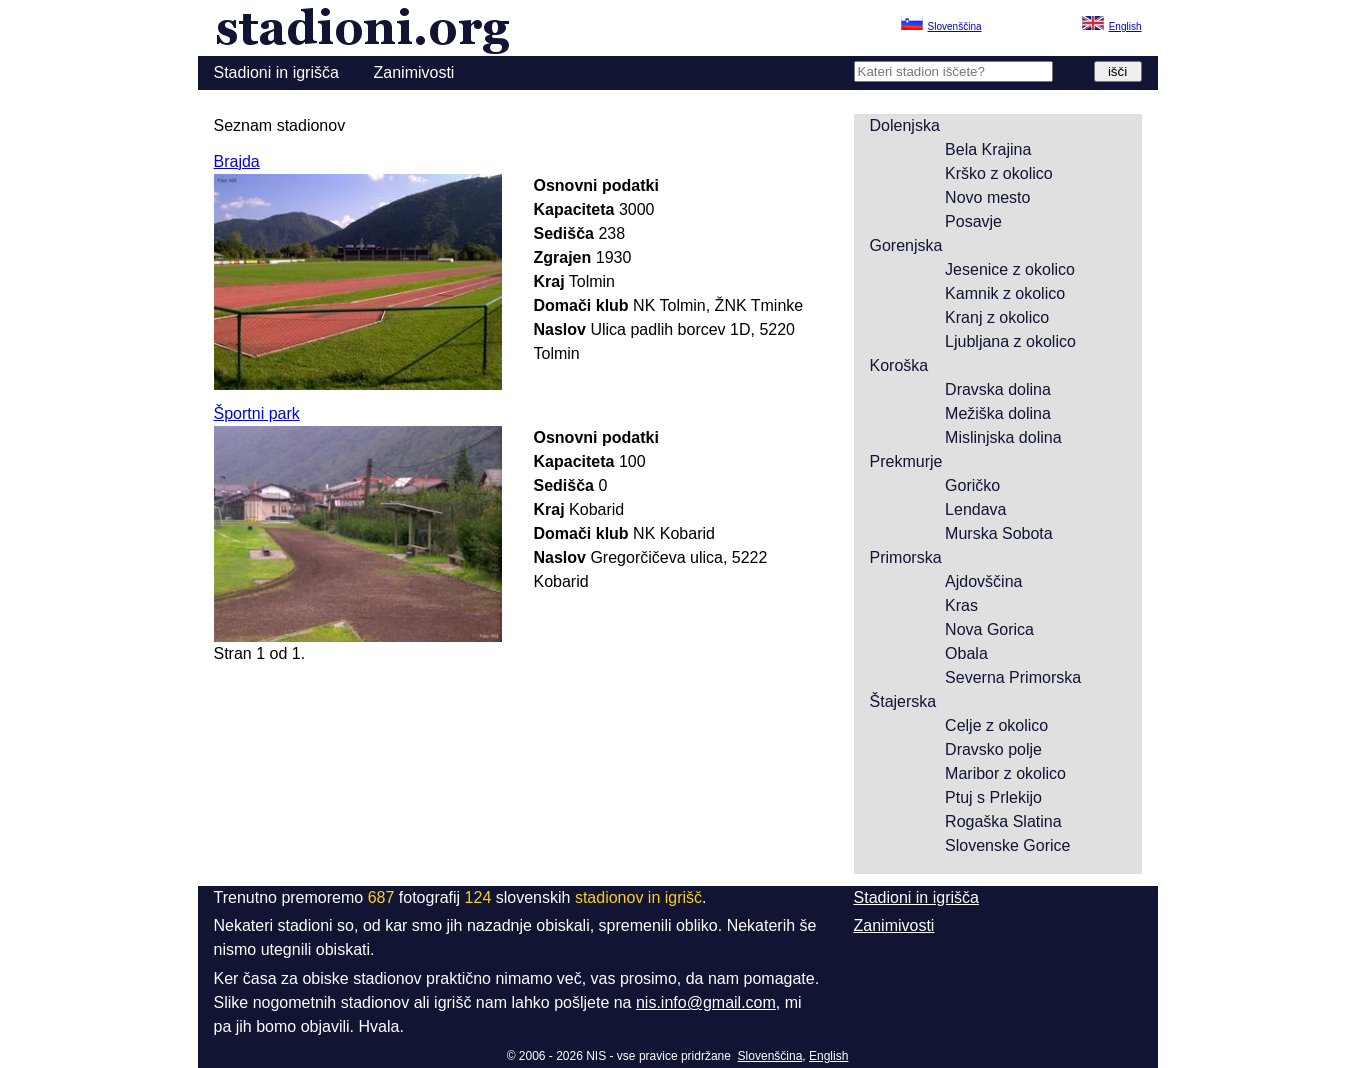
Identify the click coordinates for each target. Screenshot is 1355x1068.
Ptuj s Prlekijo (993, 797)
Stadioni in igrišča (276, 72)
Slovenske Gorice (1007, 845)
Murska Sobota (999, 533)
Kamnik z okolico (1005, 293)
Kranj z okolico (997, 317)
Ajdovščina (983, 581)
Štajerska (903, 701)
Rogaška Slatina (1003, 821)
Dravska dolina (998, 389)
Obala (966, 653)
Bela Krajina (988, 149)
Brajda (237, 161)
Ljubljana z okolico (1010, 341)
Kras (961, 605)
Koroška (899, 365)
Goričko (972, 485)
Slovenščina (770, 1056)
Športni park (257, 413)
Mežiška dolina (998, 413)
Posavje (973, 221)
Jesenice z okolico (1010, 269)
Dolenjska (905, 125)
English (828, 1056)
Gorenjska (906, 245)
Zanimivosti (414, 72)
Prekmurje (906, 461)
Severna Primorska (1013, 677)
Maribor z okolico (1005, 773)
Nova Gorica (989, 629)
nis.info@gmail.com (706, 1002)
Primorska (906, 557)
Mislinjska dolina (1003, 437)
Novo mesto (987, 197)
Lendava (975, 509)
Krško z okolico (999, 173)
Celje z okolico (996, 725)
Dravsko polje (993, 749)
